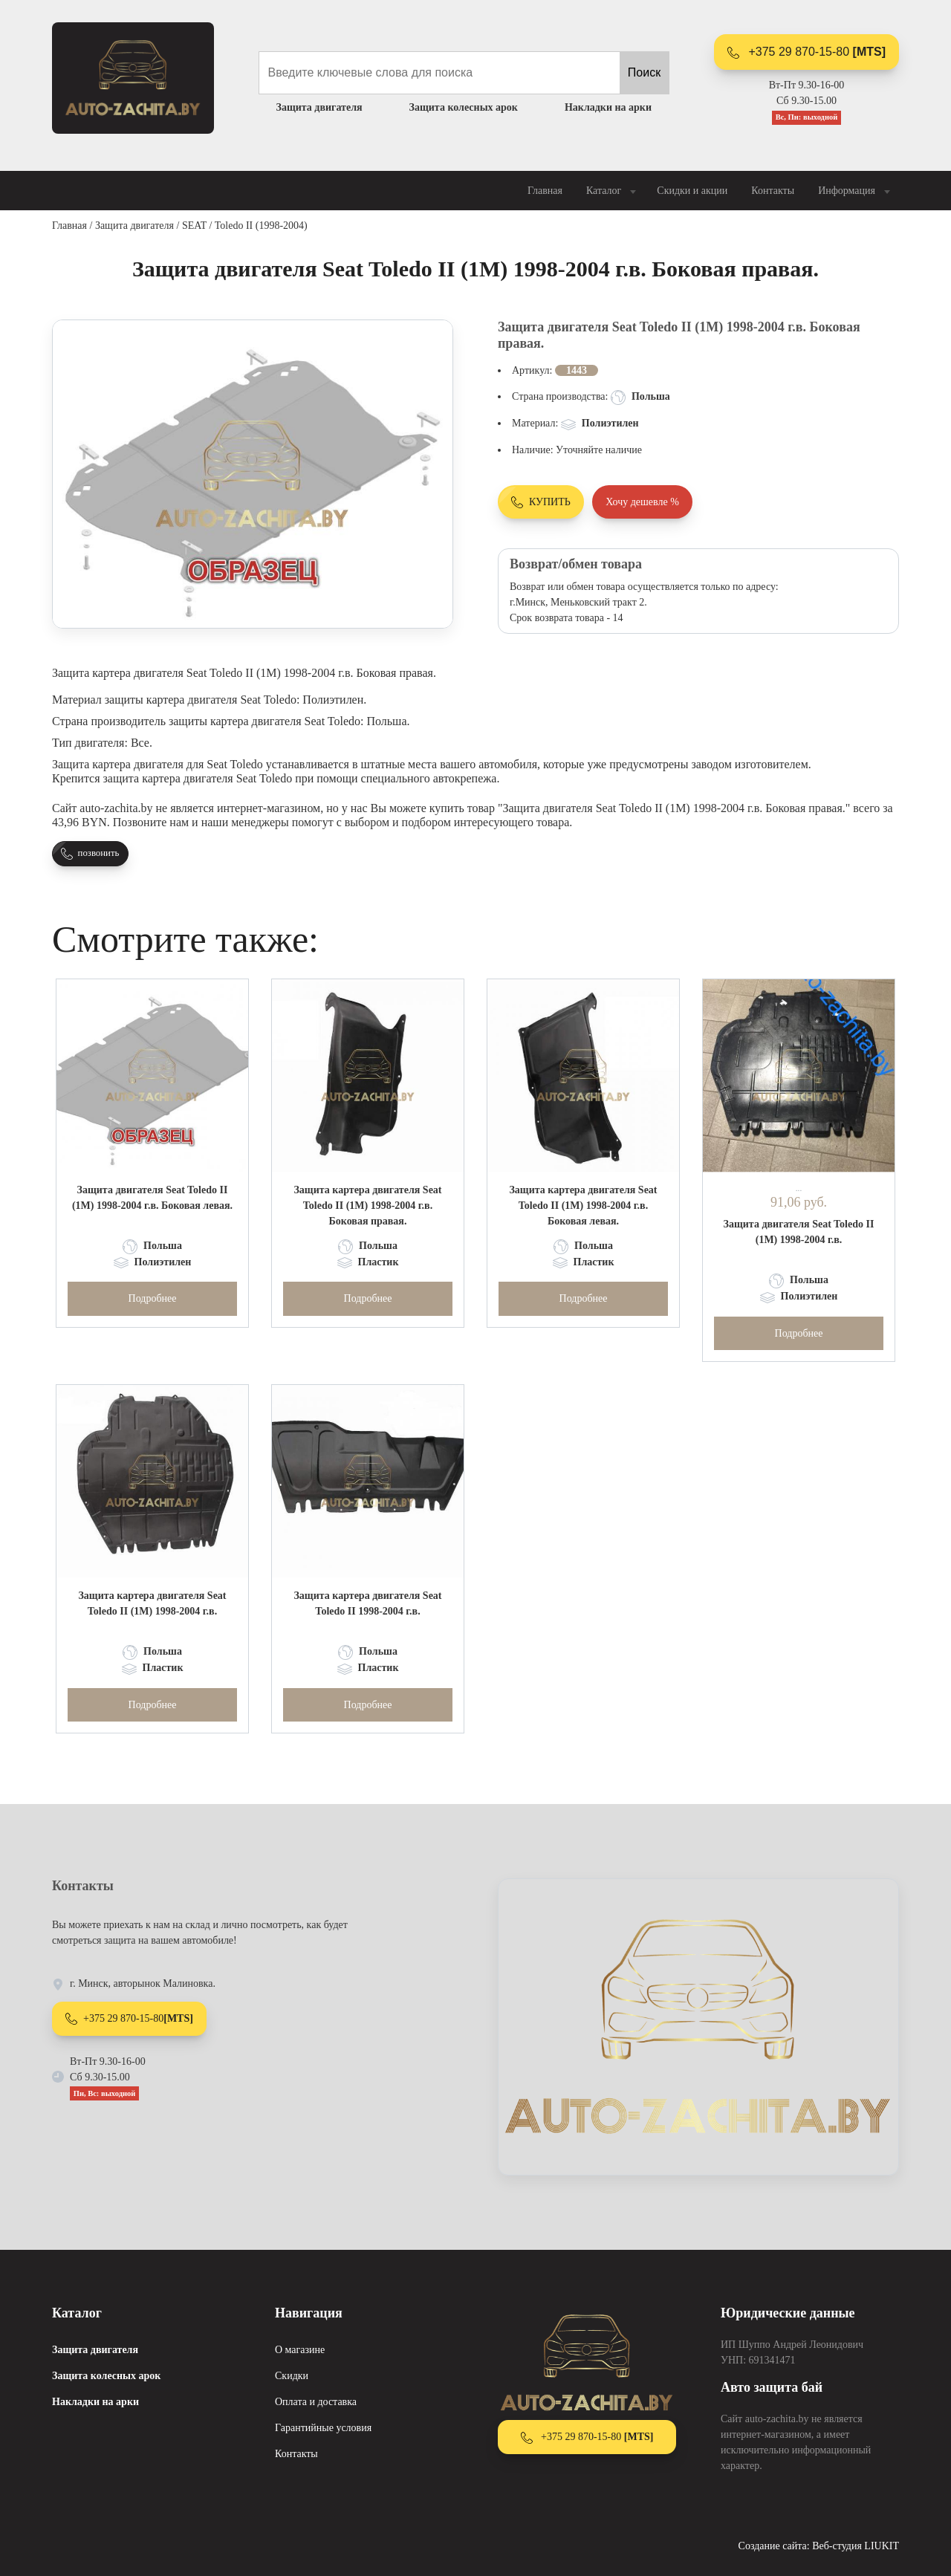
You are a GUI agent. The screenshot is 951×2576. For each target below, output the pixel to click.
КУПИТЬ (541, 502)
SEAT (194, 225)
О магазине (300, 2349)
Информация (855, 191)
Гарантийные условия (323, 2427)
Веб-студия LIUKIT (855, 2545)
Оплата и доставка (316, 2401)
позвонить (90, 854)
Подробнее (153, 1298)
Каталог (612, 191)
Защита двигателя (134, 225)
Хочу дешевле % (642, 501)
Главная (545, 190)
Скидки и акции (692, 190)
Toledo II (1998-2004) (261, 225)
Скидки (291, 2375)
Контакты (772, 190)
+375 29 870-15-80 (806, 52)
